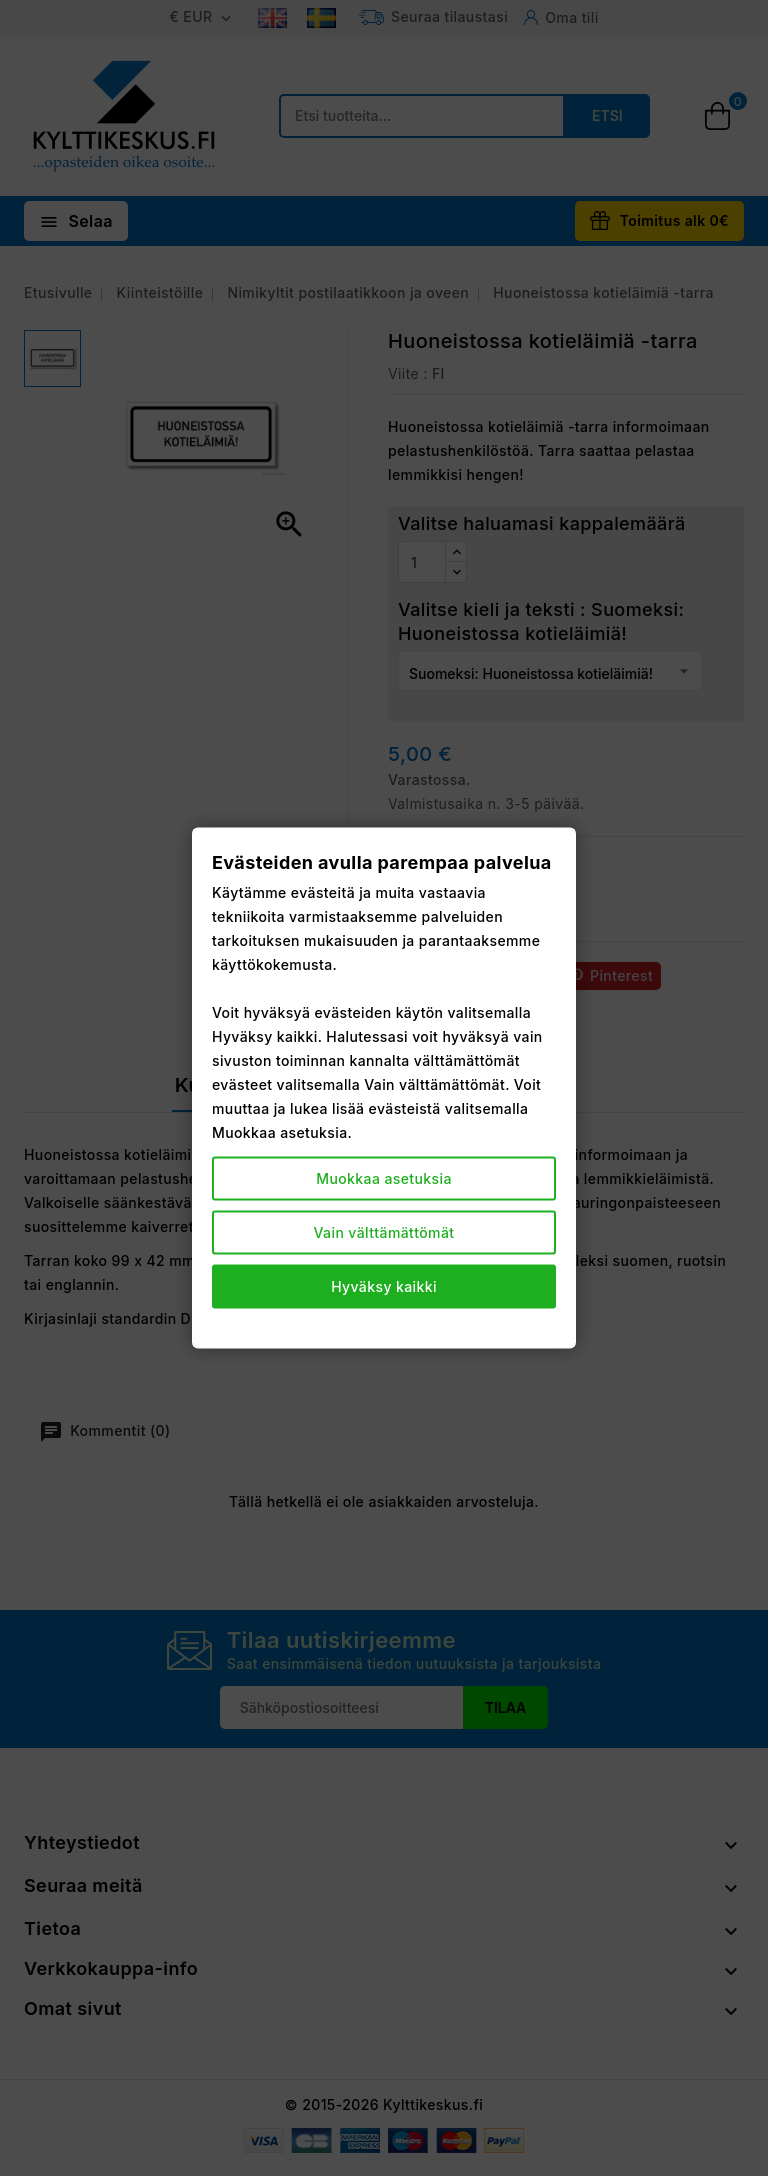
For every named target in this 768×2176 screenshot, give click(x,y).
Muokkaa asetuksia (384, 1177)
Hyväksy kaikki (384, 1285)
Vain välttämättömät (384, 1231)
